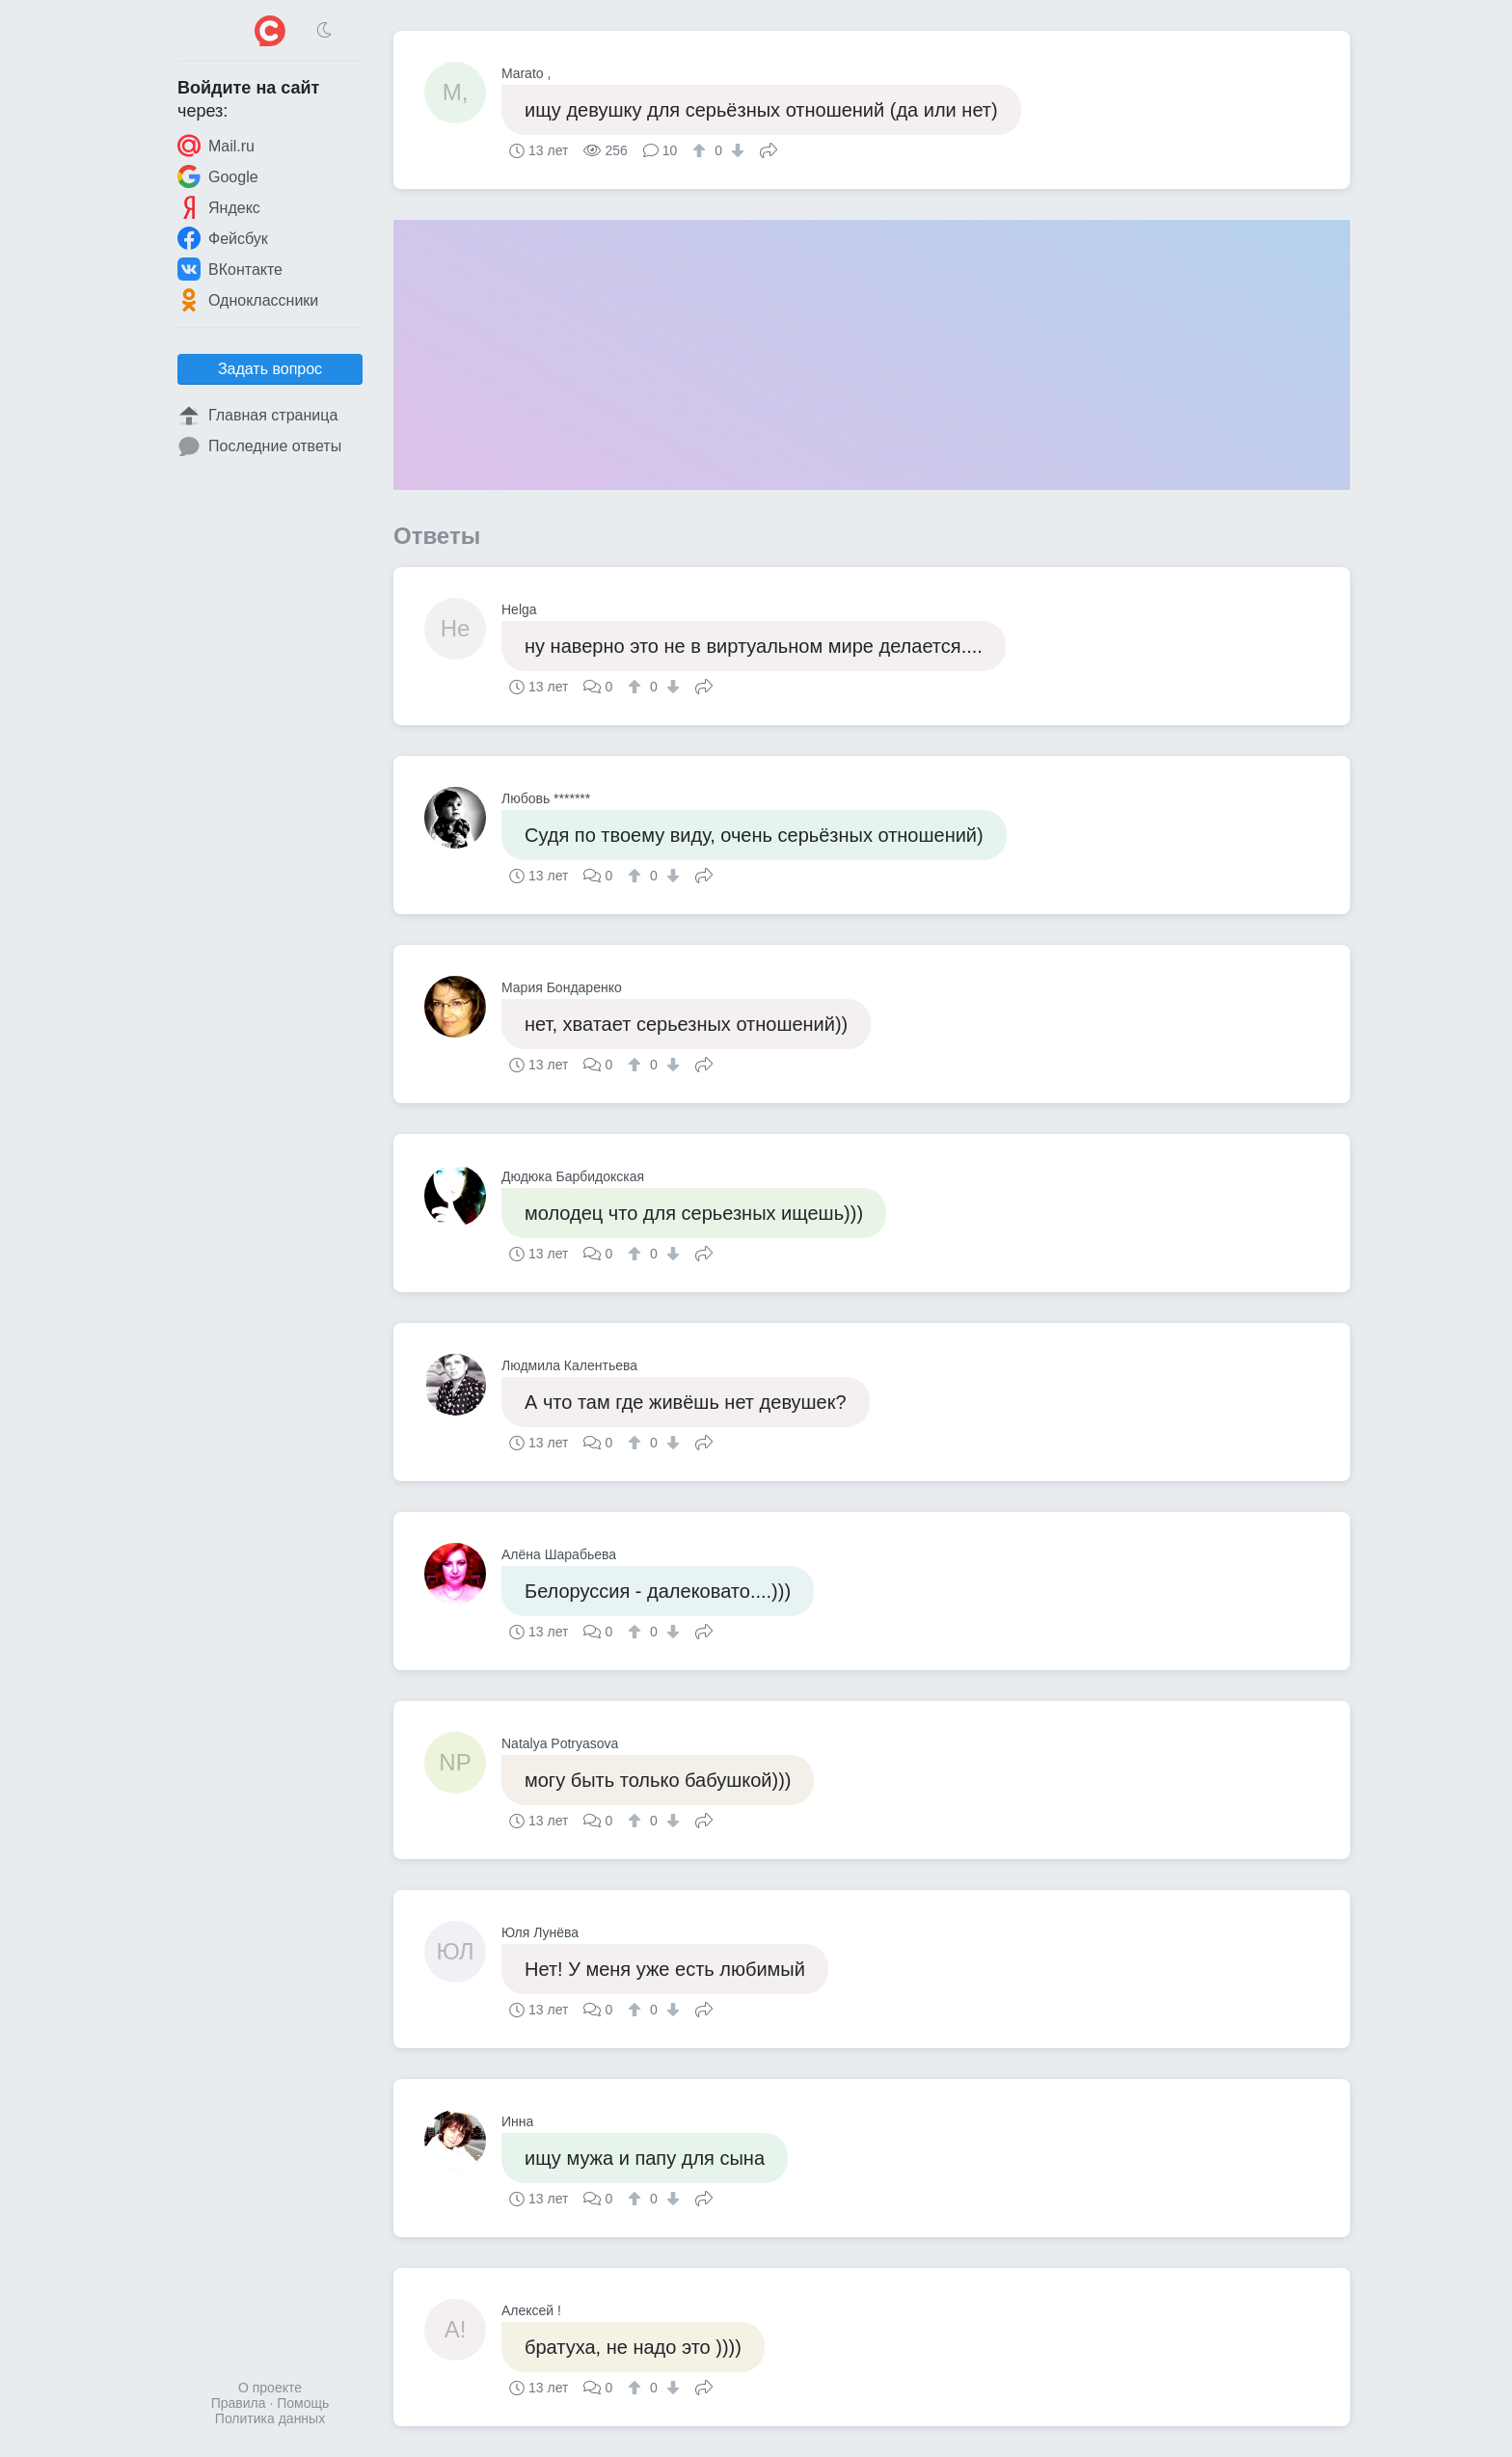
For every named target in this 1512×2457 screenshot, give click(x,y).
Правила (238, 2403)
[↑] (701, 150)
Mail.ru (216, 145)
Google (217, 176)
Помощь (303, 2403)
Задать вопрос (270, 369)
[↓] (735, 150)
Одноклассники (247, 299)
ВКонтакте (230, 269)
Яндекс (218, 207)
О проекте (270, 2387)
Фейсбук (222, 238)
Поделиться (768, 148)
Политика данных (270, 2418)
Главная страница (257, 415)
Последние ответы (259, 446)
